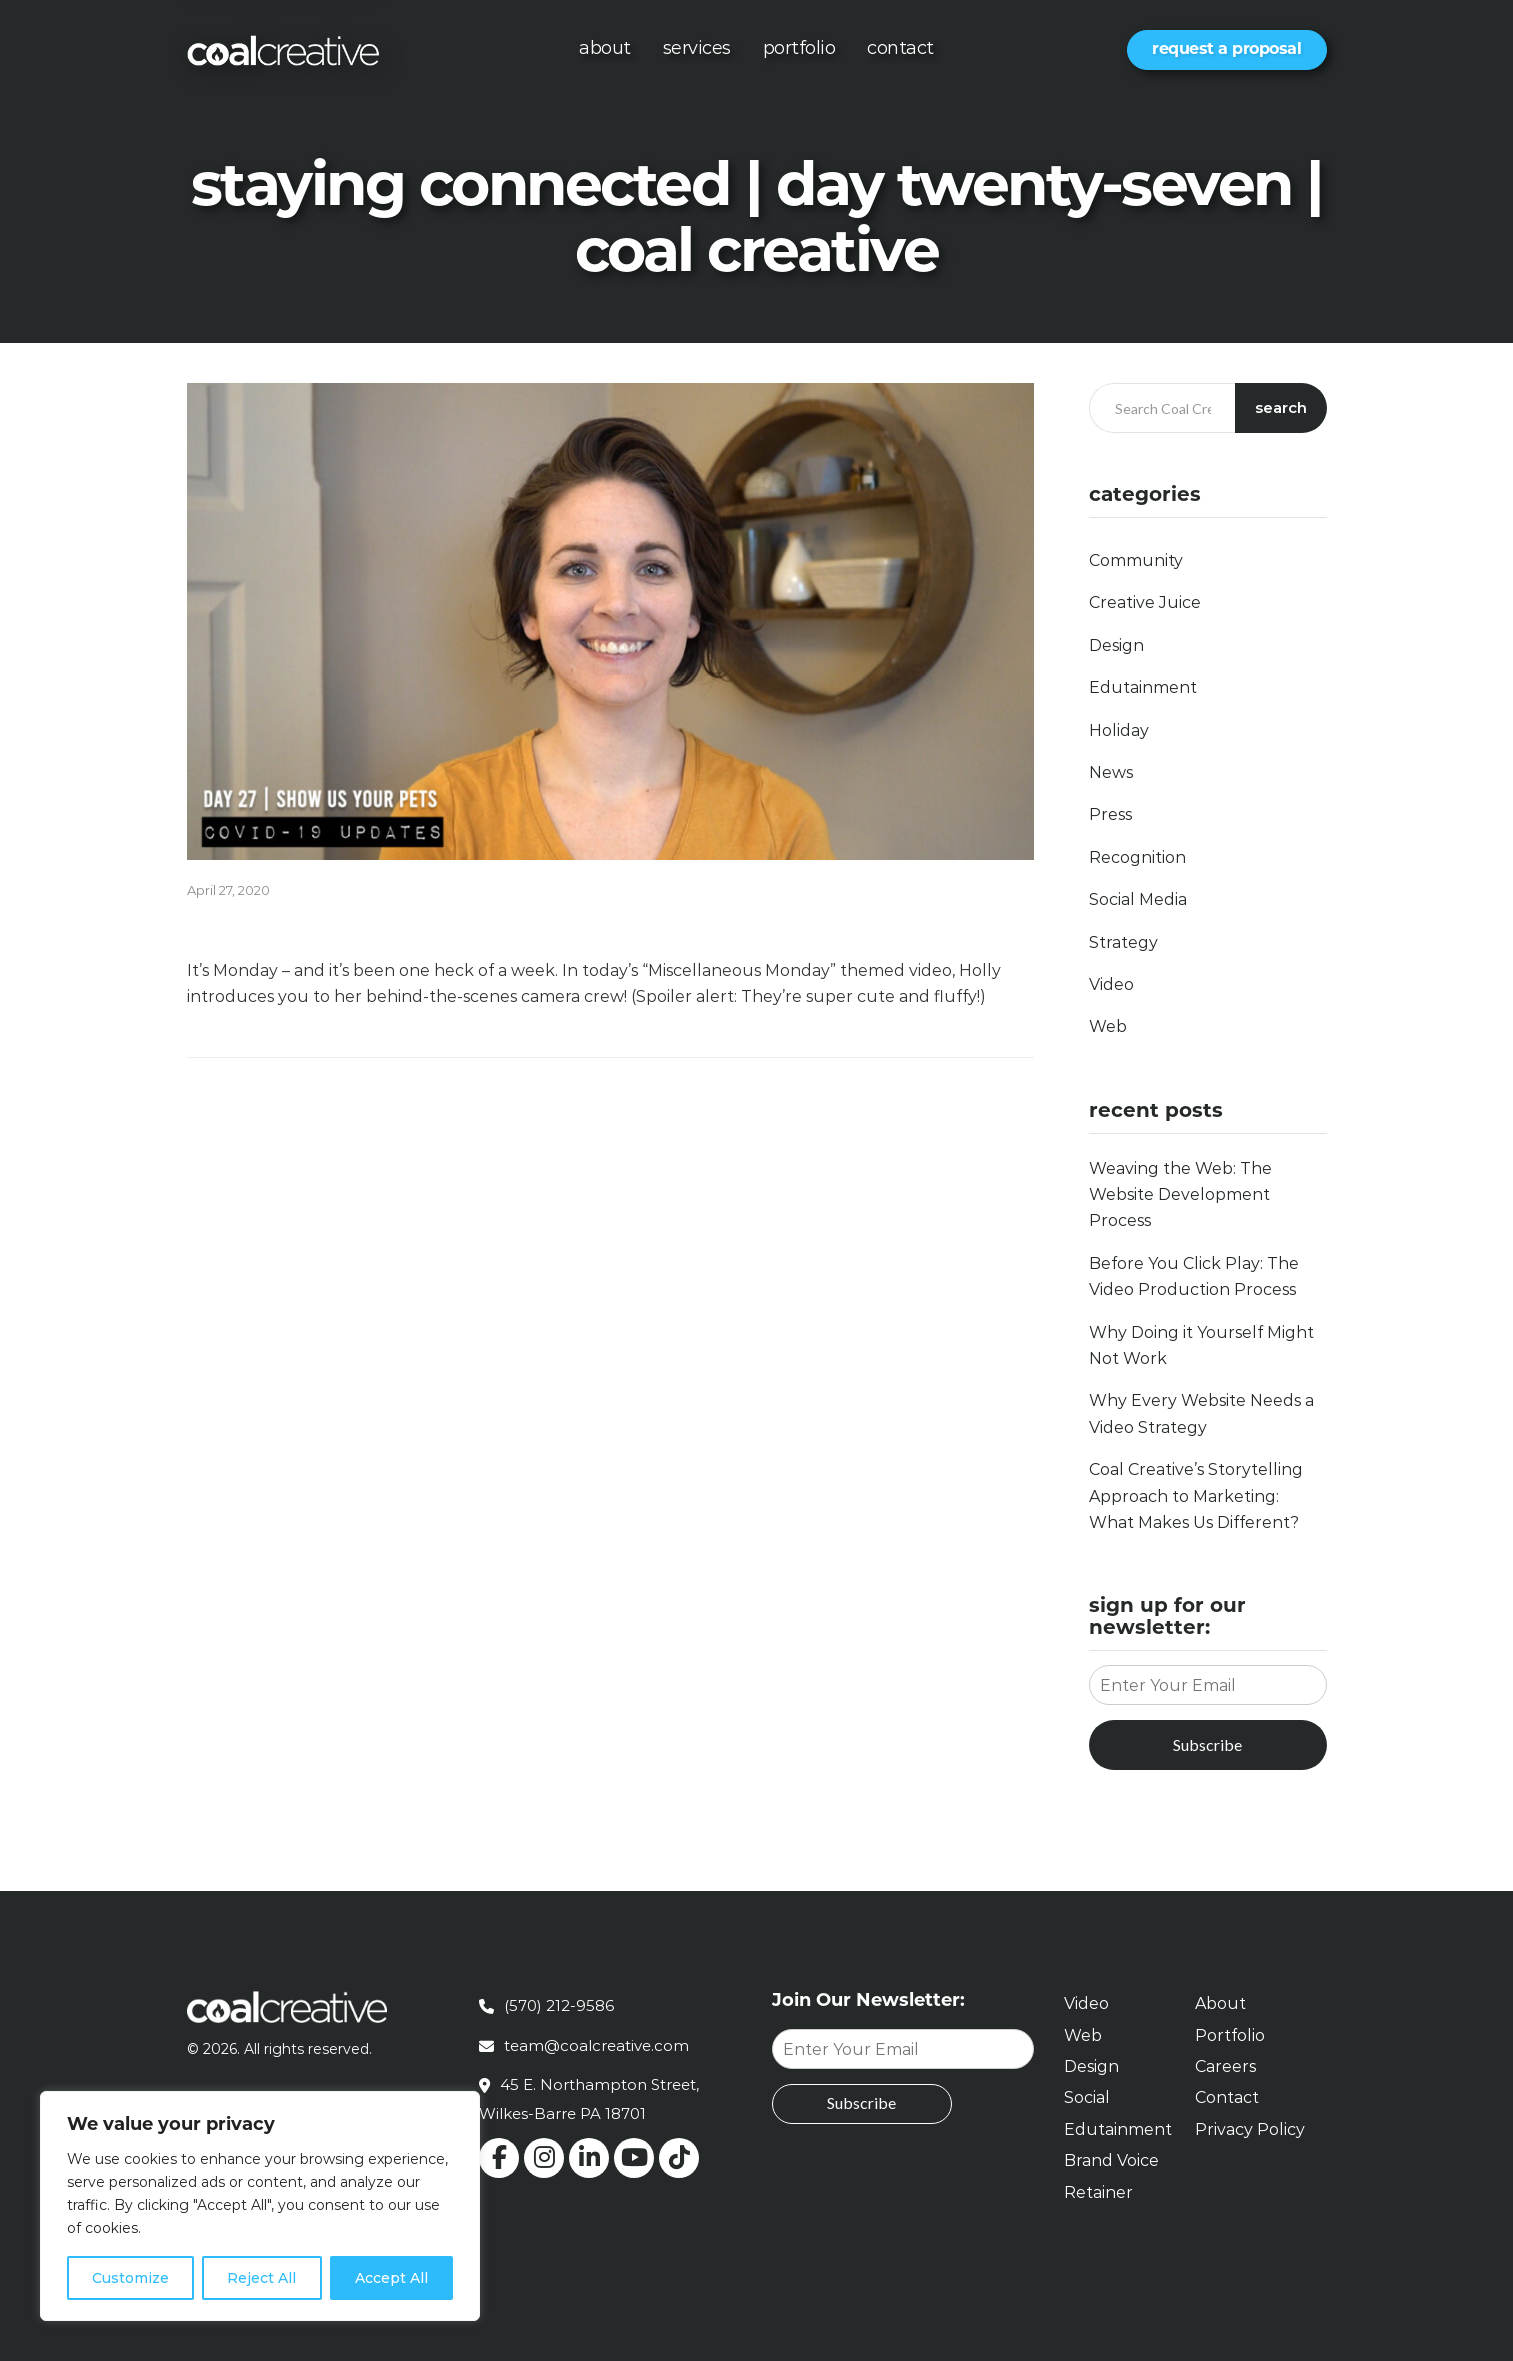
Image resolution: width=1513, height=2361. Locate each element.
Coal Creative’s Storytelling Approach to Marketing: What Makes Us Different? (1196, 1496)
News (1111, 772)
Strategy (1123, 942)
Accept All (391, 2278)
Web (1108, 1026)
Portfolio (799, 48)
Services (697, 48)
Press (1110, 814)
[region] (260, 2206)
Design (1116, 645)
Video (1111, 984)
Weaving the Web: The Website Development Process (1180, 1195)
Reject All (261, 2278)
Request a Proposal (1226, 48)
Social (1087, 2097)
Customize (130, 2278)
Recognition (1137, 857)
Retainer (1098, 2192)
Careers (1225, 2066)
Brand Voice (1111, 2160)
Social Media (1138, 899)
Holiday (1119, 730)
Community (1136, 560)
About (605, 48)
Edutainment (1143, 687)
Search (1281, 407)
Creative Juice (1145, 602)
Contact (900, 48)
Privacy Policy (1250, 2129)
